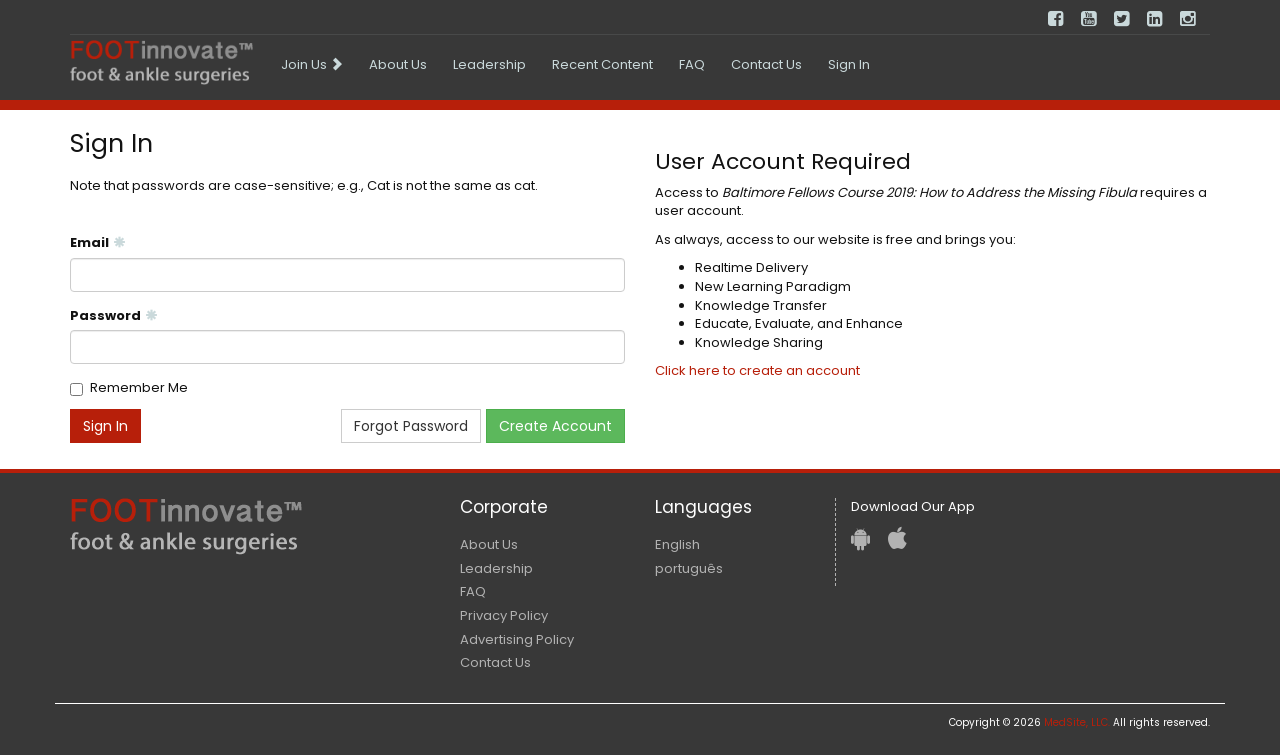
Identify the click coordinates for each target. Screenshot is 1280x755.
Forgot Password (411, 426)
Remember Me (139, 388)
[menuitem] (312, 65)
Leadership (489, 64)
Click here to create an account (757, 370)
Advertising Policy (517, 639)
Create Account (555, 426)
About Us (398, 64)
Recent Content (602, 64)
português (689, 568)
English (677, 544)
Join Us (312, 64)
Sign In (849, 64)
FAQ (692, 64)
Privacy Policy (504, 615)
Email (98, 243)
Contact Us (766, 64)
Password (114, 316)
